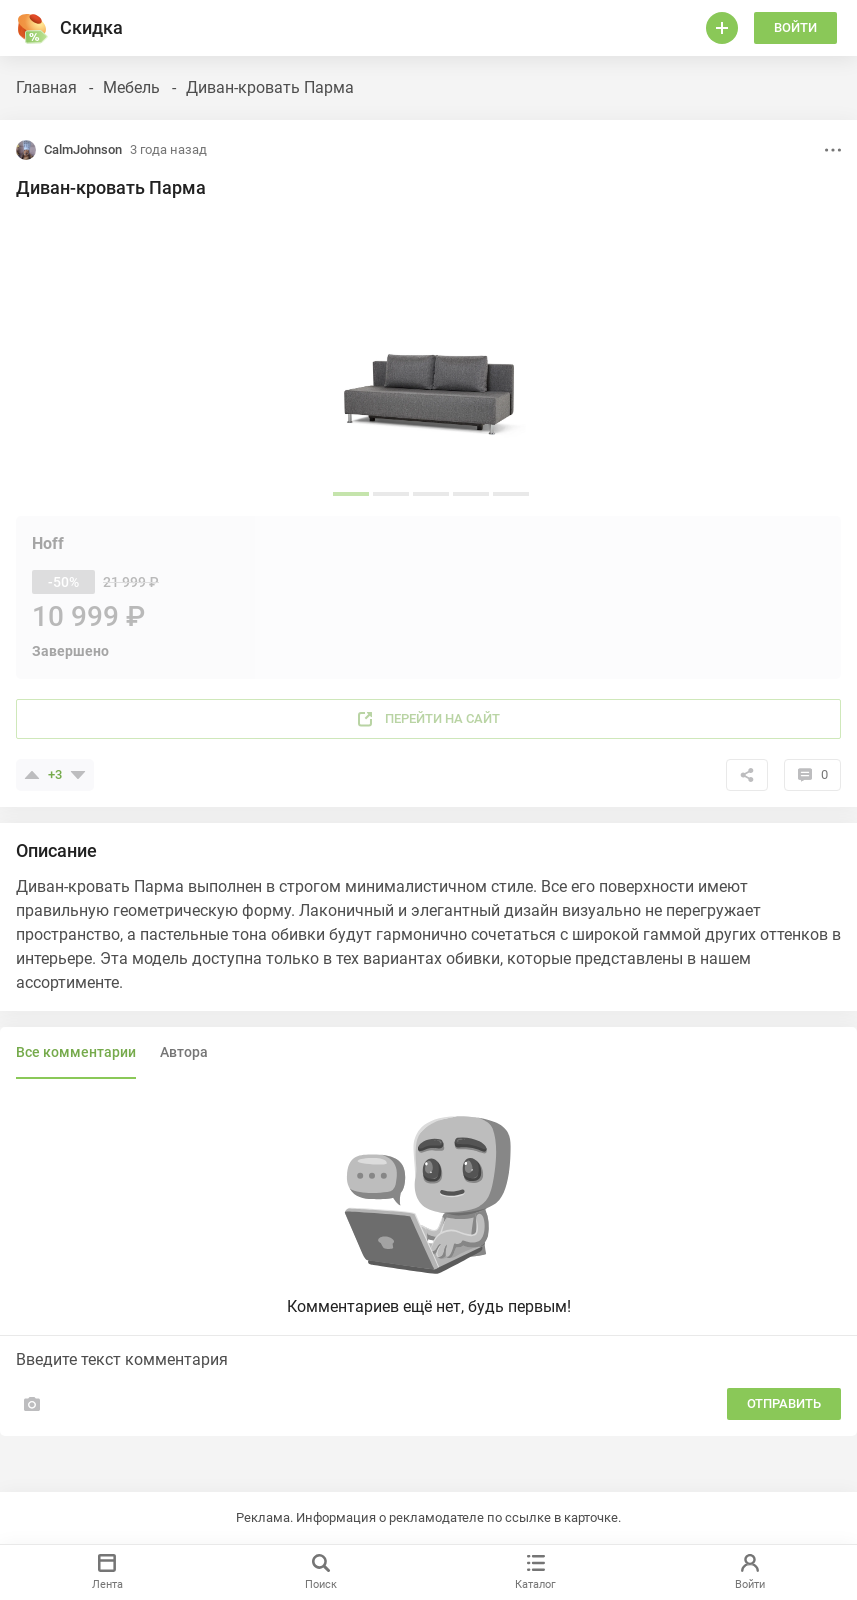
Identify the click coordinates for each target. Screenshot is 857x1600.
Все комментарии (76, 1052)
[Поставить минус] (78, 775)
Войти (795, 27)
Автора (184, 1052)
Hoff (48, 543)
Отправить (784, 1403)
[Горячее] (32, 28)
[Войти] (722, 28)
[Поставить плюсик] (32, 775)
